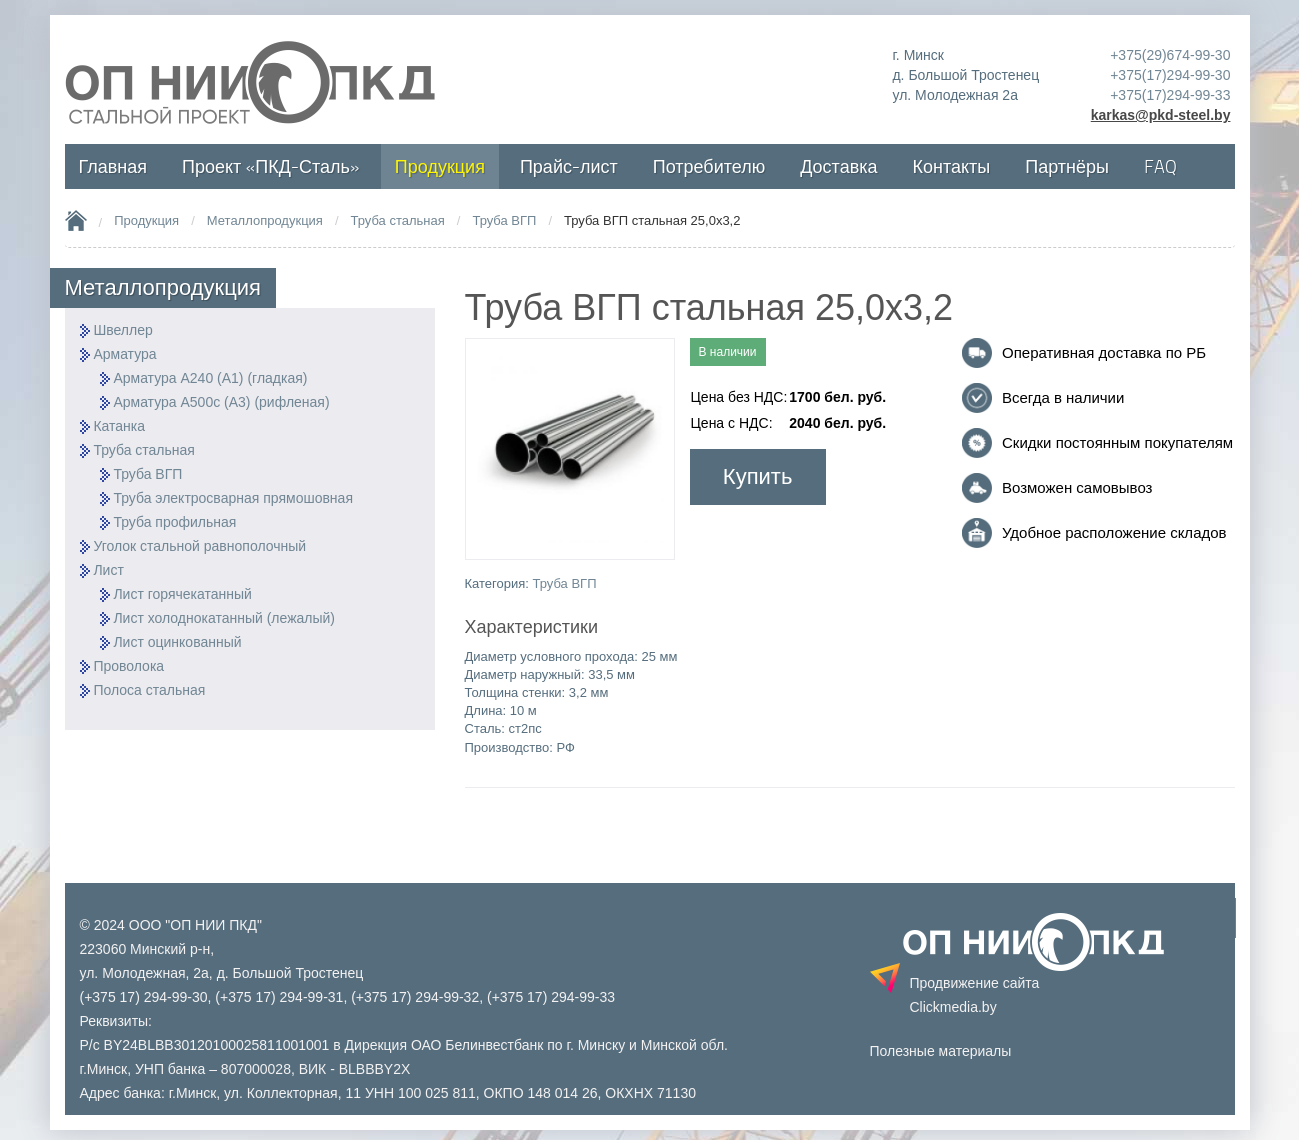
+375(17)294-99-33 (1170, 95)
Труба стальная (398, 220)
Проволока (128, 666)
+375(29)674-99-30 (1170, 55)
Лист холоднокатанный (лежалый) (224, 618)
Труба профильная (174, 522)
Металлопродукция (265, 220)
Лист (108, 570)
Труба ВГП (504, 220)
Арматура (124, 354)
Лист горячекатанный (182, 594)
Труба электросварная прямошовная (233, 498)
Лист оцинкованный (177, 642)
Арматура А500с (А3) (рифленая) (221, 402)
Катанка (119, 426)
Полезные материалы (941, 1051)
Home (76, 220)
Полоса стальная (149, 690)
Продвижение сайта (975, 995)
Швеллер (122, 330)
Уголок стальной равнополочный (199, 546)
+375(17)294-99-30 (1170, 75)
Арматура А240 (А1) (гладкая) (210, 378)
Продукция (146, 220)
